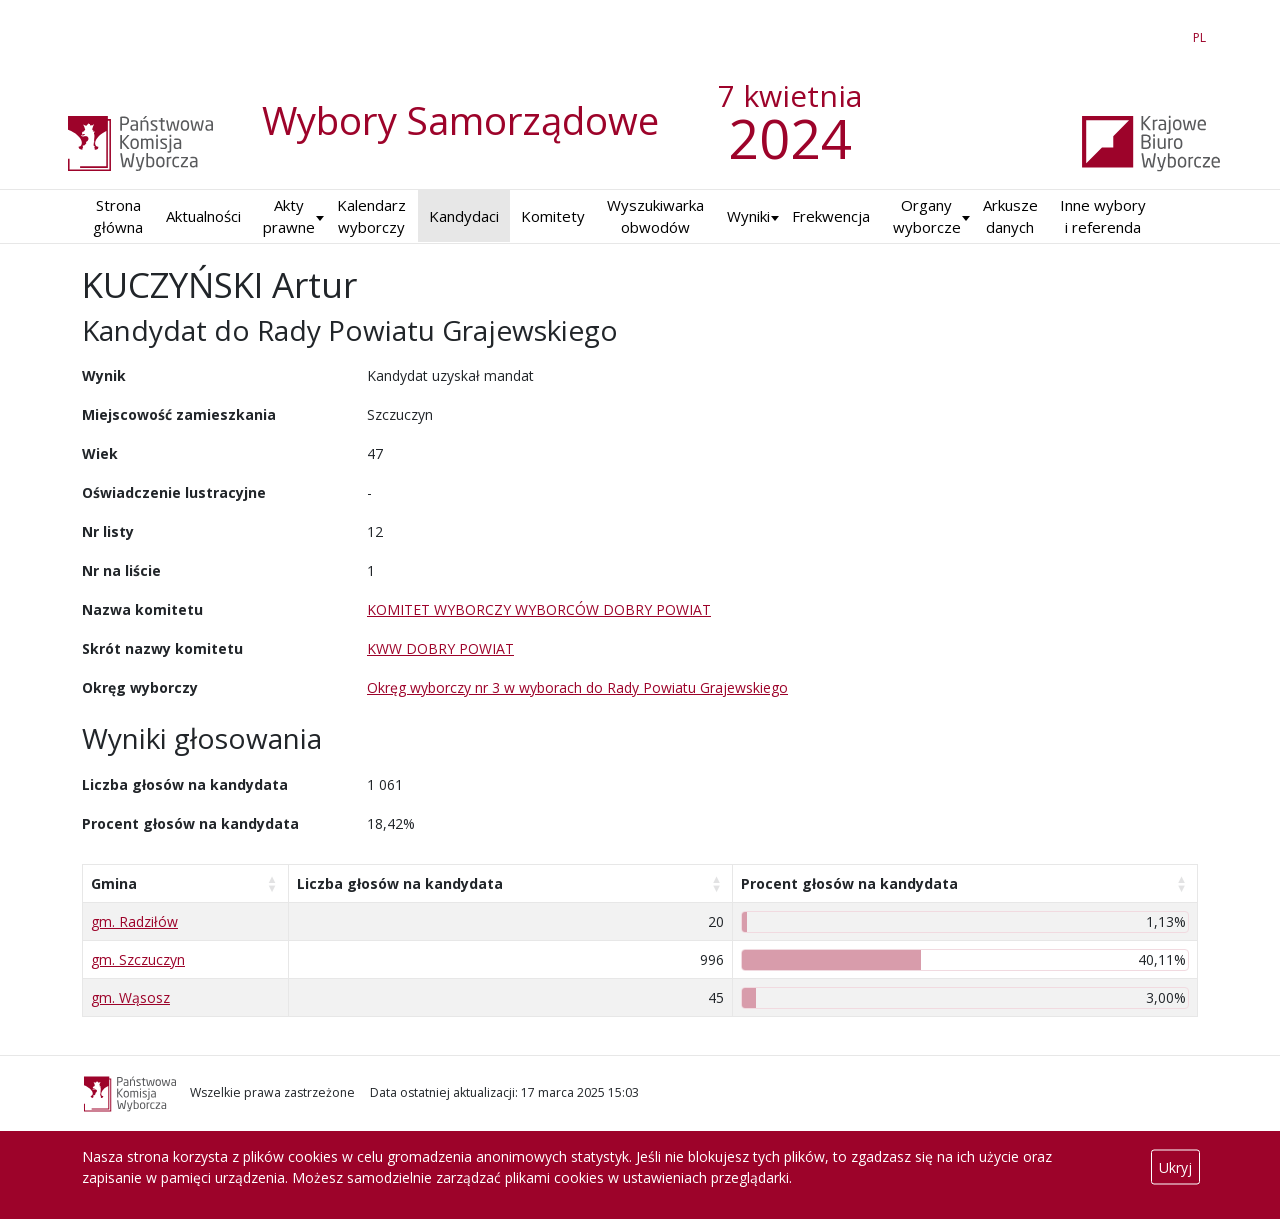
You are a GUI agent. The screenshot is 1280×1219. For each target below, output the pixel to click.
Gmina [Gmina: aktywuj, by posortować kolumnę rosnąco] (114, 883)
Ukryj (1175, 1167)
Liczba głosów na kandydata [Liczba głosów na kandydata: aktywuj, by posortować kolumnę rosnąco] (400, 883)
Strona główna (118, 216)
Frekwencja (831, 216)
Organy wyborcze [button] (927, 216)
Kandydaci (464, 216)
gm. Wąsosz (130, 997)
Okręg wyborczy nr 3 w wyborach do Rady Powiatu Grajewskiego (577, 687)
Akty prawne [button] (289, 216)
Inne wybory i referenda (1103, 216)
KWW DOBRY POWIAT (440, 648)
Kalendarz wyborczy (371, 216)
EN (1163, 34)
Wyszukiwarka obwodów (655, 216)
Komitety (553, 216)
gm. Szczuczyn (138, 959)
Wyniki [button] (748, 216)
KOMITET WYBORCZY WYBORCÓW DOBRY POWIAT (539, 609)
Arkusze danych (1010, 216)
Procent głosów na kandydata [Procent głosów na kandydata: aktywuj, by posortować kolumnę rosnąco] (849, 883)
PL (1203, 34)
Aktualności (203, 216)
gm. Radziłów (134, 921)
